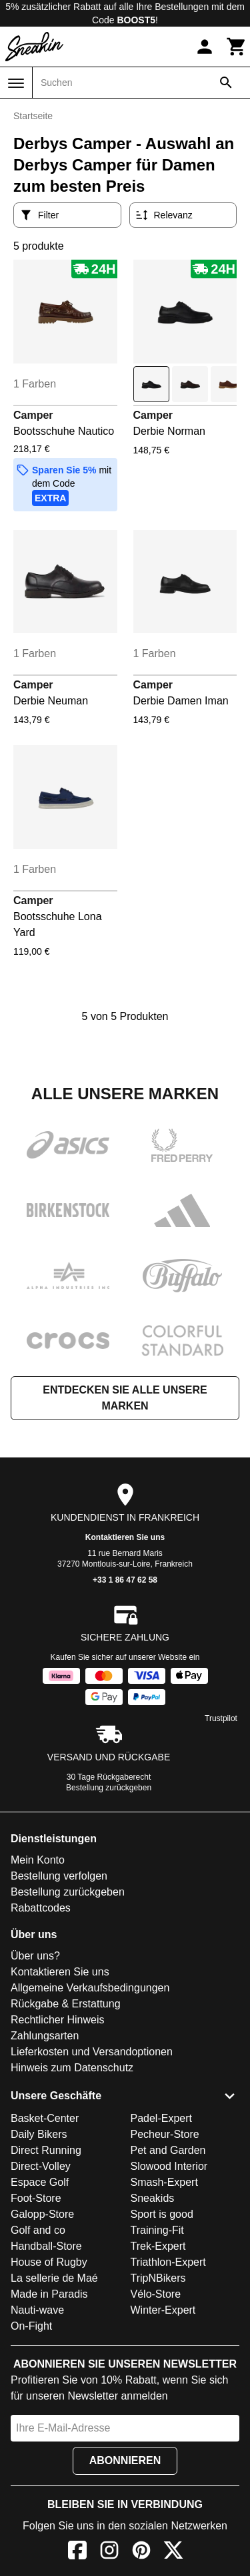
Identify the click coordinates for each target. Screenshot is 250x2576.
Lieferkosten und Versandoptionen (92, 2051)
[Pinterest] (141, 2552)
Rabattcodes (41, 1908)
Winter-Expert (163, 2310)
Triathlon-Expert (168, 2262)
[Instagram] (109, 2552)
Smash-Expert (164, 2182)
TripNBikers (158, 2278)
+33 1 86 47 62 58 (125, 1580)
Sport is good (162, 2214)
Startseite (33, 116)
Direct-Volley (41, 2166)
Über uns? (35, 1955)
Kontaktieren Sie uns (125, 1537)
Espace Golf (40, 2182)
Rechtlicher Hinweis (58, 2019)
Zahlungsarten (45, 2035)
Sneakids (153, 2198)
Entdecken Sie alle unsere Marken (125, 1398)
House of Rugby (49, 2262)
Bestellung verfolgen (59, 1876)
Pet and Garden (168, 2150)
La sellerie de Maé (54, 2278)
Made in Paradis (49, 2294)
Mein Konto (38, 1860)
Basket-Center (45, 2118)
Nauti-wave (37, 2310)
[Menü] (16, 83)
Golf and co (38, 2230)
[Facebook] (77, 2552)
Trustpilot (221, 1718)
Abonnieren (125, 2460)
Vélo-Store (156, 2294)
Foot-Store (36, 2198)
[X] (173, 2552)
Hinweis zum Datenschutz (72, 2067)
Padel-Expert (162, 2118)
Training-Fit (157, 2230)
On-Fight (31, 2326)
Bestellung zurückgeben (108, 1787)
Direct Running (46, 2150)
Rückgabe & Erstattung (66, 2003)
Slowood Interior (169, 2166)
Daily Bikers (39, 2134)
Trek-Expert (158, 2246)
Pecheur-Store (165, 2134)
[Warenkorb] (236, 46)
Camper (33, 415)
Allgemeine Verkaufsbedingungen (90, 1987)
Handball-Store (46, 2246)
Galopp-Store (42, 2214)
